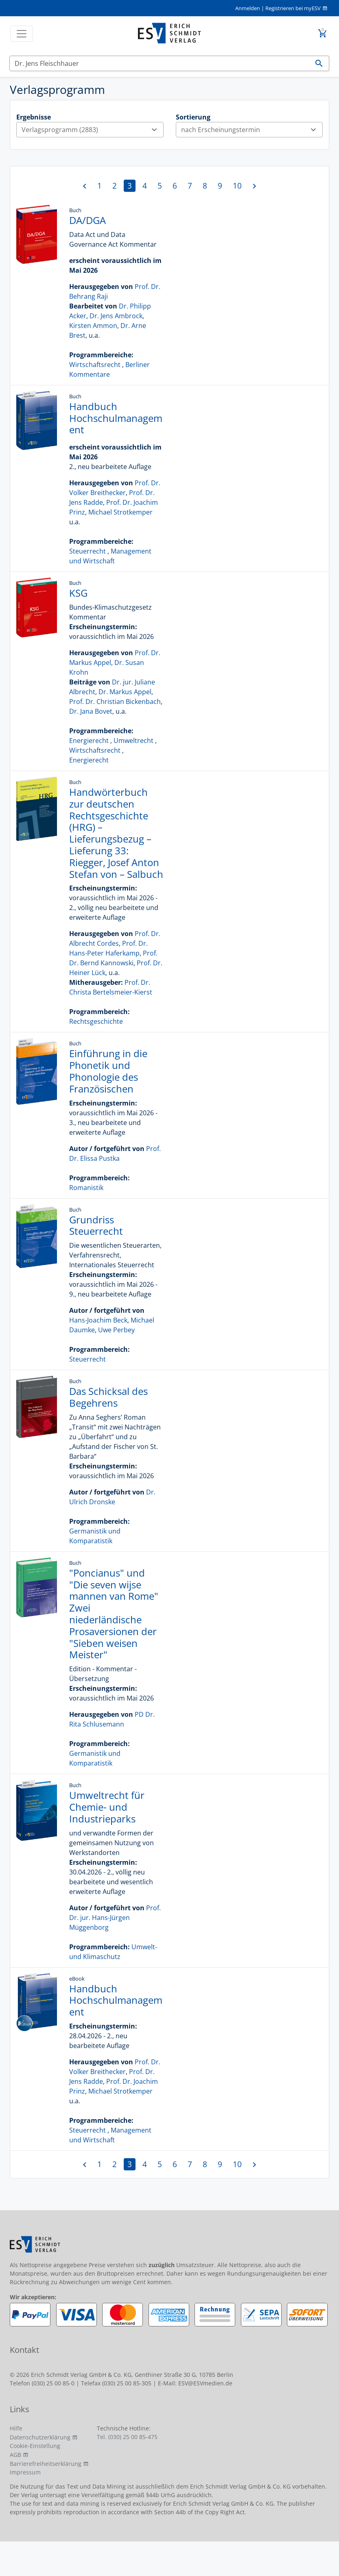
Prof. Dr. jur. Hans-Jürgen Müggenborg (115, 1917)
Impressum (25, 2472)
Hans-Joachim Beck (98, 1320)
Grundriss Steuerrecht (96, 1225)
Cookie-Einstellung (35, 2446)
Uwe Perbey (116, 1329)
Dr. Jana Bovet (90, 711)
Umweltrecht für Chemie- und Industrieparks (106, 1806)
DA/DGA (87, 220)
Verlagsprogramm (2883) (92, 130)
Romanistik (86, 1187)
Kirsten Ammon (93, 325)
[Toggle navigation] (21, 34)
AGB (15, 2455)
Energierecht (89, 740)
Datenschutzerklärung (40, 2437)
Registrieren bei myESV (293, 8)
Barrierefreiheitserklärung (45, 2463)
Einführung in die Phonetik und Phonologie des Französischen (108, 1071)
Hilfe (16, 2428)
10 (237, 185)
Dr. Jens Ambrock (116, 315)
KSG (78, 592)
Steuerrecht (87, 551)
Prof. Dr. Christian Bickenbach (115, 701)
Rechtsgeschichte (96, 1021)
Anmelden (247, 8)
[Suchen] (159, 63)
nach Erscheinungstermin (252, 130)
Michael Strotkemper (120, 512)
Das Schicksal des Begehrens (108, 1397)
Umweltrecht (133, 740)
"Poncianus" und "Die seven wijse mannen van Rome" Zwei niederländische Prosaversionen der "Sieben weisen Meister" (113, 1614)
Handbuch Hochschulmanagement (115, 418)
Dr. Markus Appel (124, 691)
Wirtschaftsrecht (94, 364)
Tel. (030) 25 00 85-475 (127, 2437)
